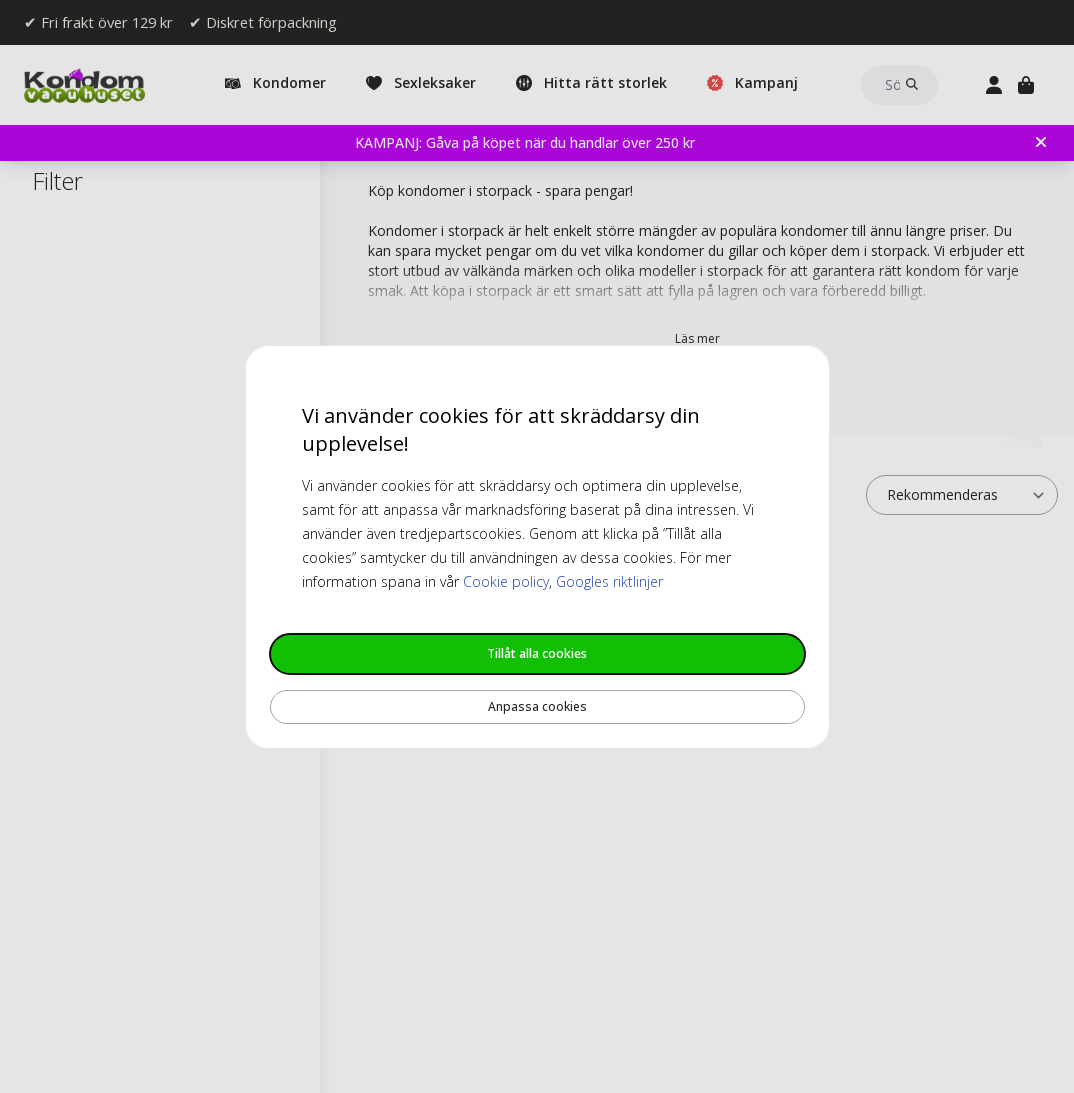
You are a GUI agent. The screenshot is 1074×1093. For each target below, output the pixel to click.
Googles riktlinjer (609, 581)
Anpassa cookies (537, 706)
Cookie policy (506, 581)
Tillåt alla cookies (537, 653)
